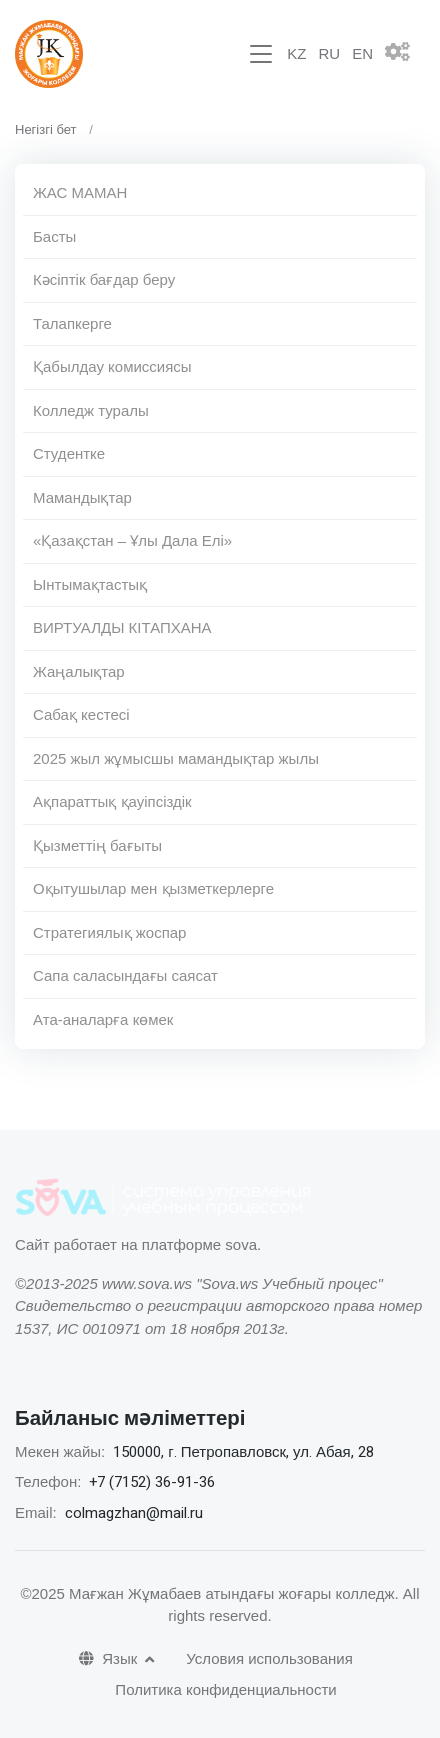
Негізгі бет (46, 129)
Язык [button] (110, 1658)
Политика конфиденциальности (225, 1689)
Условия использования (269, 1658)
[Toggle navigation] (261, 54)
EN (362, 53)
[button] (405, 54)
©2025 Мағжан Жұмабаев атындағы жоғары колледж (207, 1593)
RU (329, 53)
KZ (296, 53)
